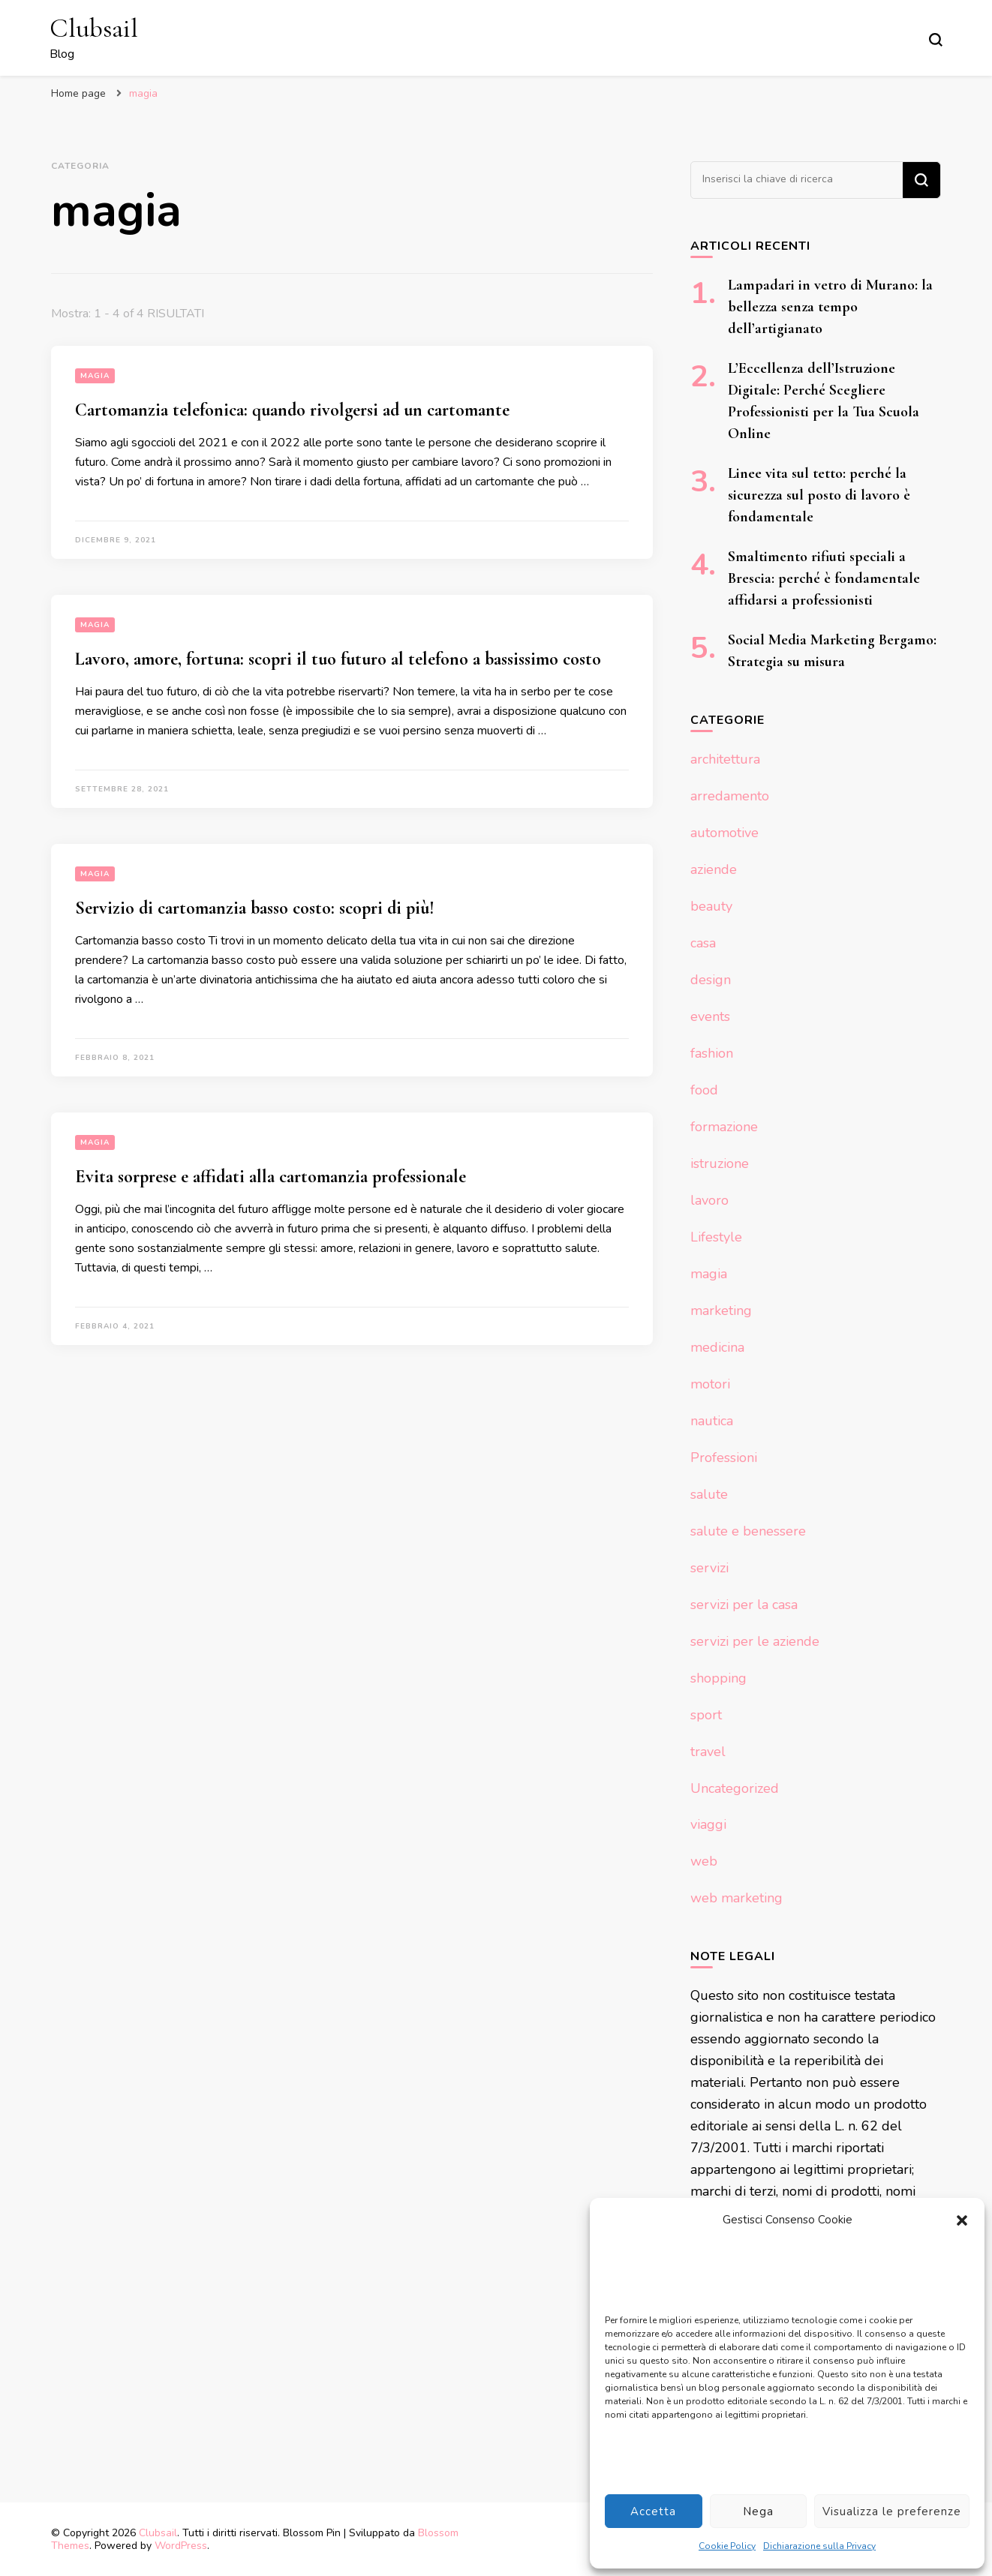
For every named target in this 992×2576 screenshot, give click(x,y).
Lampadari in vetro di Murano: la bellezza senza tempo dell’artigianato (830, 307)
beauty (711, 906)
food (704, 1090)
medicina (717, 1347)
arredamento (729, 796)
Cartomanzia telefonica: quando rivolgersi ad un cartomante (292, 410)
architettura (725, 759)
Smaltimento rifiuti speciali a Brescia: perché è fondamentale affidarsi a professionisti (824, 578)
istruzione (719, 1163)
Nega (758, 2511)
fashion (711, 1053)
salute (709, 1494)
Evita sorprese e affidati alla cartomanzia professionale (270, 1176)
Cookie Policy (727, 2546)
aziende (713, 869)
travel (708, 1752)
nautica (711, 1421)
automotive (724, 833)
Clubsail (94, 28)
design (710, 980)
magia (95, 376)
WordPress (181, 2545)
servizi (709, 1568)
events (710, 1016)
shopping (718, 1678)
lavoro (709, 1200)
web (703, 1861)
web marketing (736, 1898)
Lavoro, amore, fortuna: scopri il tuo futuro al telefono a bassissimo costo (338, 659)
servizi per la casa (744, 1605)
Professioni (723, 1458)
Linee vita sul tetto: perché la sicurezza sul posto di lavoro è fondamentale (819, 495)
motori (710, 1384)
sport (706, 1715)
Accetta (653, 2511)
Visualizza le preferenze (891, 2511)
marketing (721, 1311)
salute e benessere (748, 1531)
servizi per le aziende (754, 1641)
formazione (724, 1127)
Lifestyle (716, 1237)
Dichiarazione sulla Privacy (819, 2546)
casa (703, 943)
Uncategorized (734, 1788)
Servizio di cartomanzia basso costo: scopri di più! (254, 908)
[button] (961, 2220)
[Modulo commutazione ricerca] (935, 40)
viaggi (708, 1824)
